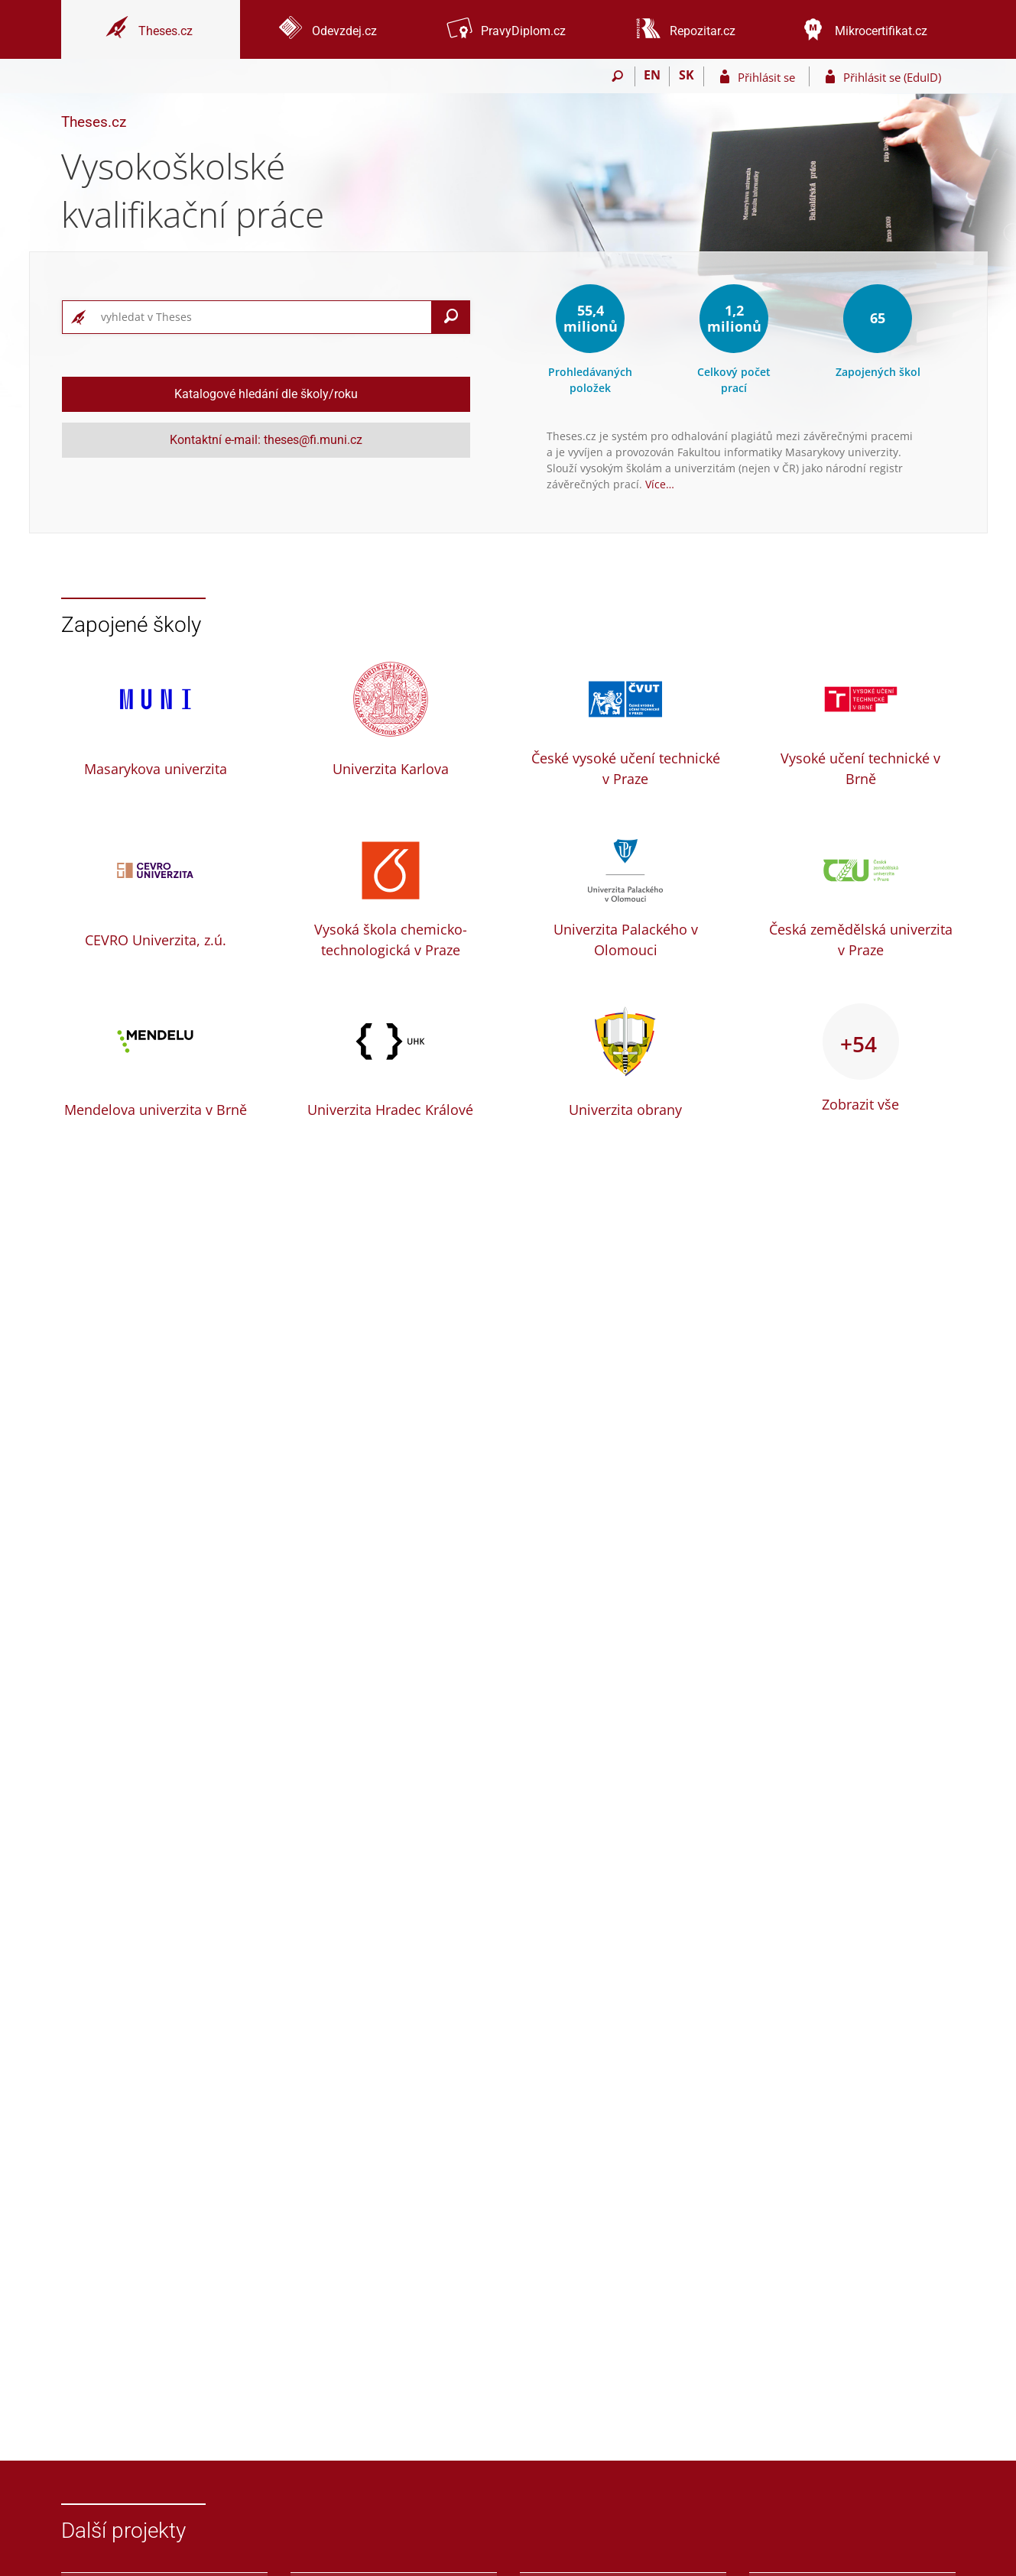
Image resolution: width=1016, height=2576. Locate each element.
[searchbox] (263, 317)
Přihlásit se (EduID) (892, 77)
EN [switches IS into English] (652, 74)
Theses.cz (93, 122)
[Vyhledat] (451, 317)
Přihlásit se (766, 77)
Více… (659, 484)
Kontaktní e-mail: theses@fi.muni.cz (266, 440)
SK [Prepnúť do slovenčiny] (686, 74)
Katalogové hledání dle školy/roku (266, 394)
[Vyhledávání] (618, 76)
